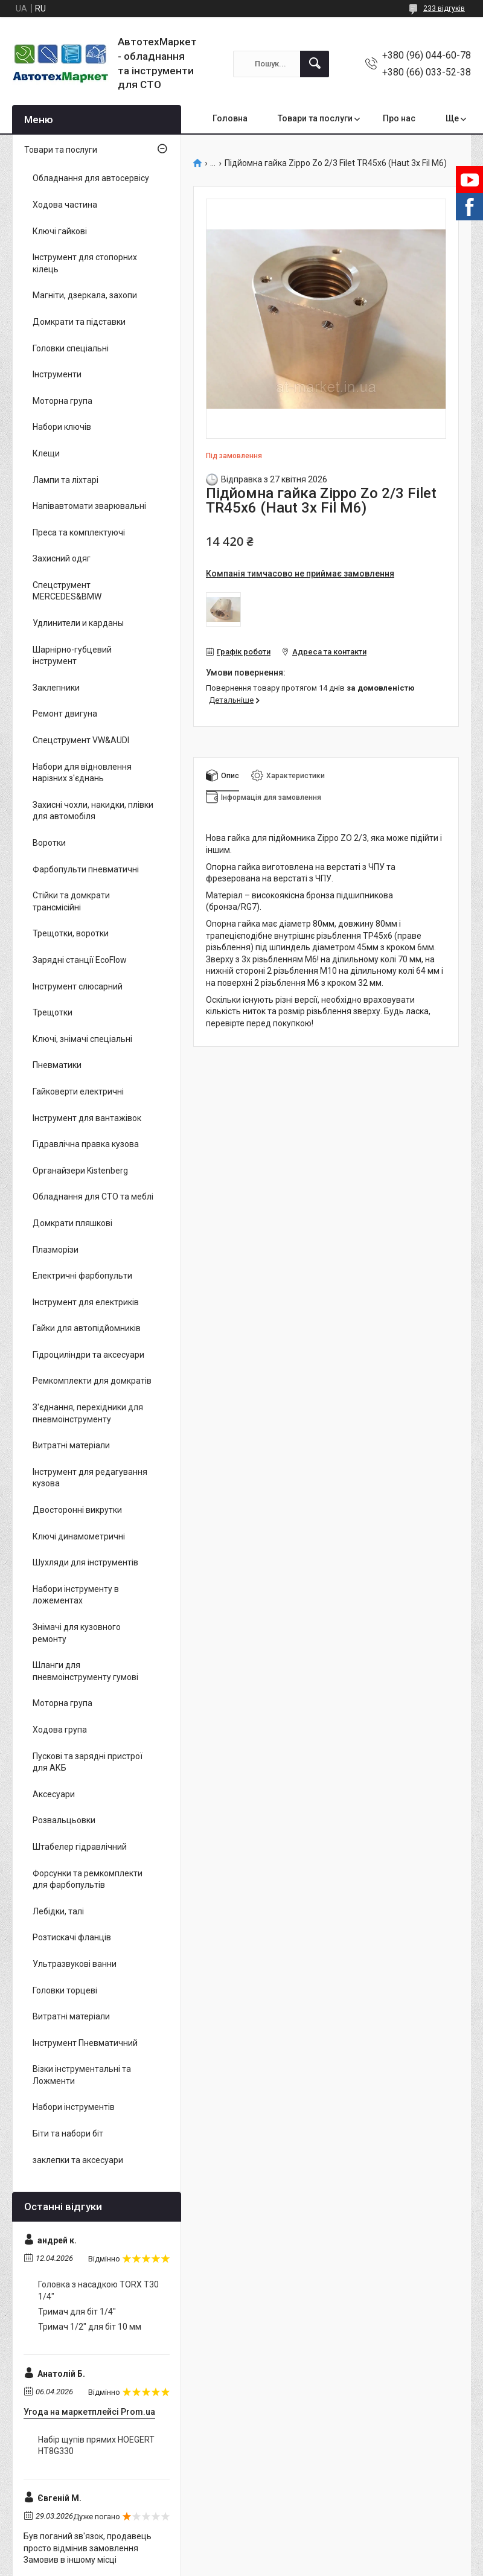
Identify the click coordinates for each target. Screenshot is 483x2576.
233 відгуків (444, 8)
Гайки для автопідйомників (87, 1328)
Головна (230, 118)
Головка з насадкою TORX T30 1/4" (98, 2290)
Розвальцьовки (64, 1820)
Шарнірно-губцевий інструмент (72, 655)
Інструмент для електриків (86, 1302)
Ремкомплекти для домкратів (92, 1380)
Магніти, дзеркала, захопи (85, 295)
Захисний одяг (62, 558)
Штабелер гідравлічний (80, 1847)
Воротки (49, 843)
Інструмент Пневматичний (85, 2043)
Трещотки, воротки (71, 933)
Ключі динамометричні (79, 1536)
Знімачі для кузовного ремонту (77, 1633)
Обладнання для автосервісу (91, 178)
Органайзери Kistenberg (80, 1170)
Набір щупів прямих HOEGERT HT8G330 (96, 2445)
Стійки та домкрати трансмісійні (71, 901)
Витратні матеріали (71, 1445)
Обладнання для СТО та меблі (93, 1196)
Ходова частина (65, 204)
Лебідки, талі (58, 1911)
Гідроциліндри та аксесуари (88, 1355)
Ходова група (60, 1729)
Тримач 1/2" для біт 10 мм (89, 2327)
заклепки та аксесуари (78, 2160)
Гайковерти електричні (78, 1091)
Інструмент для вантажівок (87, 1118)
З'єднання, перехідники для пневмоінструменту (88, 1413)
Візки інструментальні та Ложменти (82, 2075)
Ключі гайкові (60, 231)
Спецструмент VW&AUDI (81, 740)
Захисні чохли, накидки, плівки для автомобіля (93, 811)
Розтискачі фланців (72, 1937)
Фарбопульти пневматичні (86, 869)
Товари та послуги (315, 118)
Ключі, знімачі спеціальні (82, 1039)
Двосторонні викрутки (77, 1510)
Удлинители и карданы (78, 623)
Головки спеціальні (71, 348)
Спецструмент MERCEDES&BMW (67, 591)
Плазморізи (55, 1249)
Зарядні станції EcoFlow (80, 960)
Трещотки (52, 1012)
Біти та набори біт (68, 2133)
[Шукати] (314, 64)
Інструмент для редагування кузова (90, 1478)
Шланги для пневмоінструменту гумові (85, 1671)
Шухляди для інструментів (85, 1562)
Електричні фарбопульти (82, 1275)
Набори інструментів (74, 2107)
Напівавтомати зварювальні (89, 506)
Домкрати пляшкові (72, 1223)
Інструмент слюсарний (78, 986)
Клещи (46, 453)
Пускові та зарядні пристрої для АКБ (87, 1762)
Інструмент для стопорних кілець (85, 263)
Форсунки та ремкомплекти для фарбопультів (87, 1879)
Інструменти (57, 374)
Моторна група (62, 401)
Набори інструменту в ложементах (76, 1595)
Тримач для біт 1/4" (77, 2311)
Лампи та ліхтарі (65, 480)
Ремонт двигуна (65, 713)
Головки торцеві (65, 1990)
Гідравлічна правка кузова (86, 1144)
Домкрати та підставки (79, 322)
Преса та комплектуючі (79, 532)
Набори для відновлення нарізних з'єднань (82, 773)
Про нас (399, 118)
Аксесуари (54, 1794)
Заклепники (56, 687)
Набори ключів (62, 427)
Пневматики (57, 1065)
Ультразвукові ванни (75, 1964)
